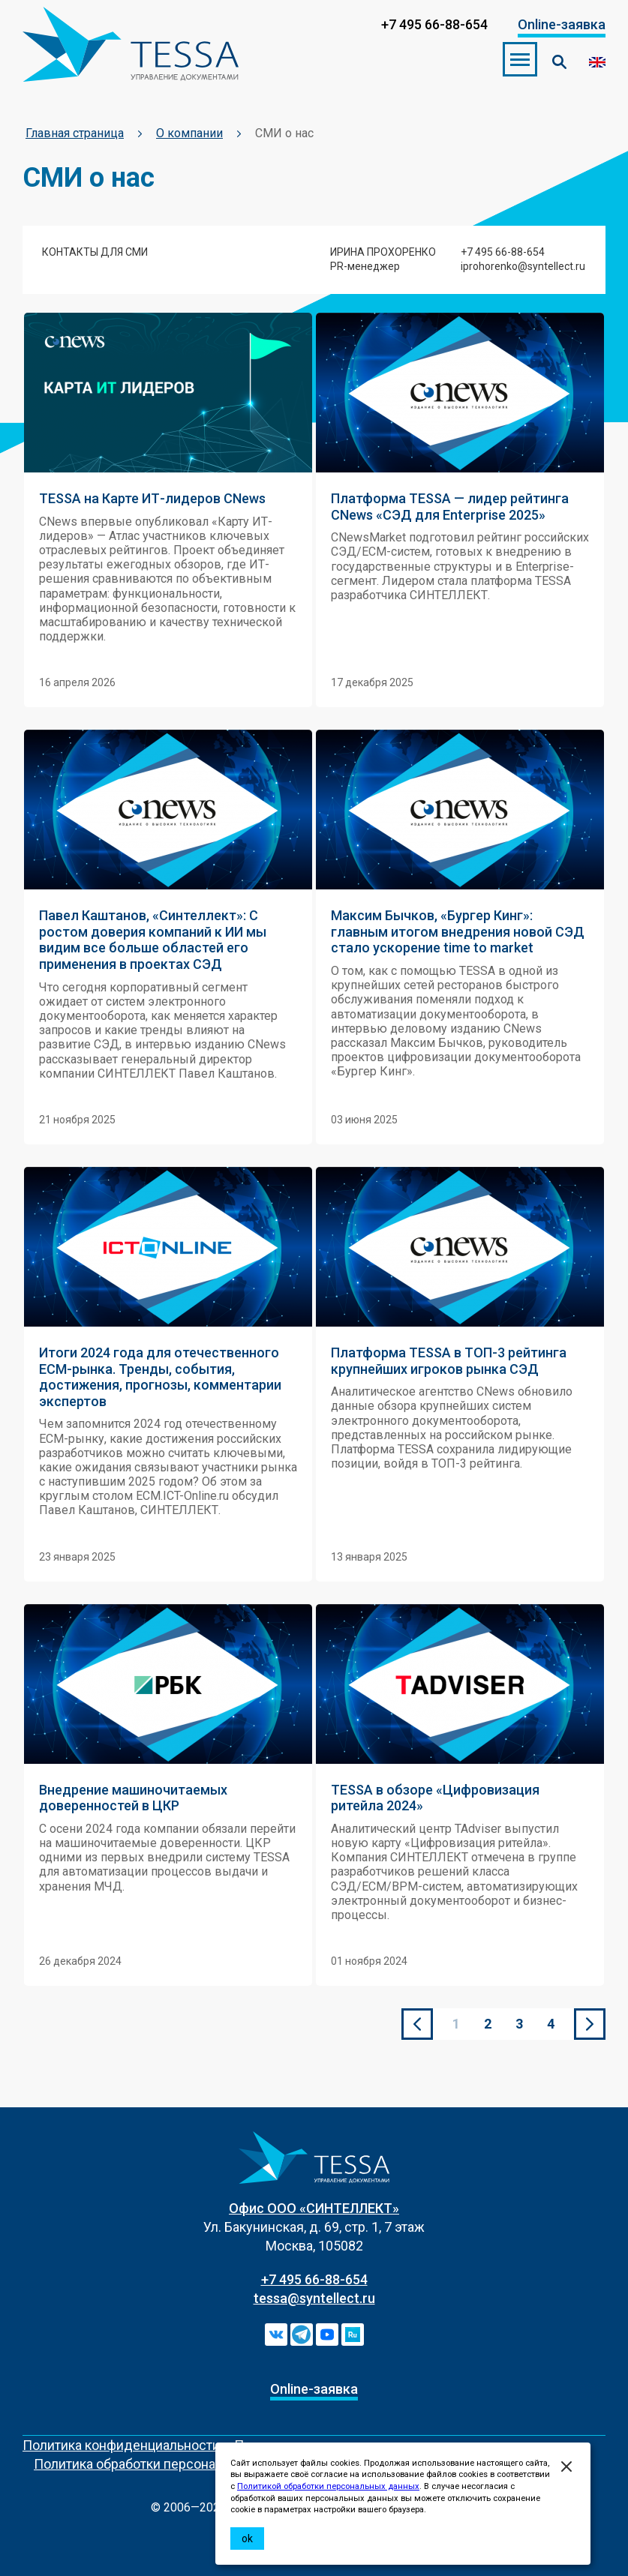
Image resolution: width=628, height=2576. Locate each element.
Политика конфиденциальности (121, 2445)
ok (247, 2539)
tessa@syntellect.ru (314, 2298)
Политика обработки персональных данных (169, 2464)
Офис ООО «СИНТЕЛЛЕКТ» (314, 2208)
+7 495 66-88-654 (314, 2279)
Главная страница (75, 133)
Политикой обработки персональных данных (328, 2486)
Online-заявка (561, 24)
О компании (189, 133)
